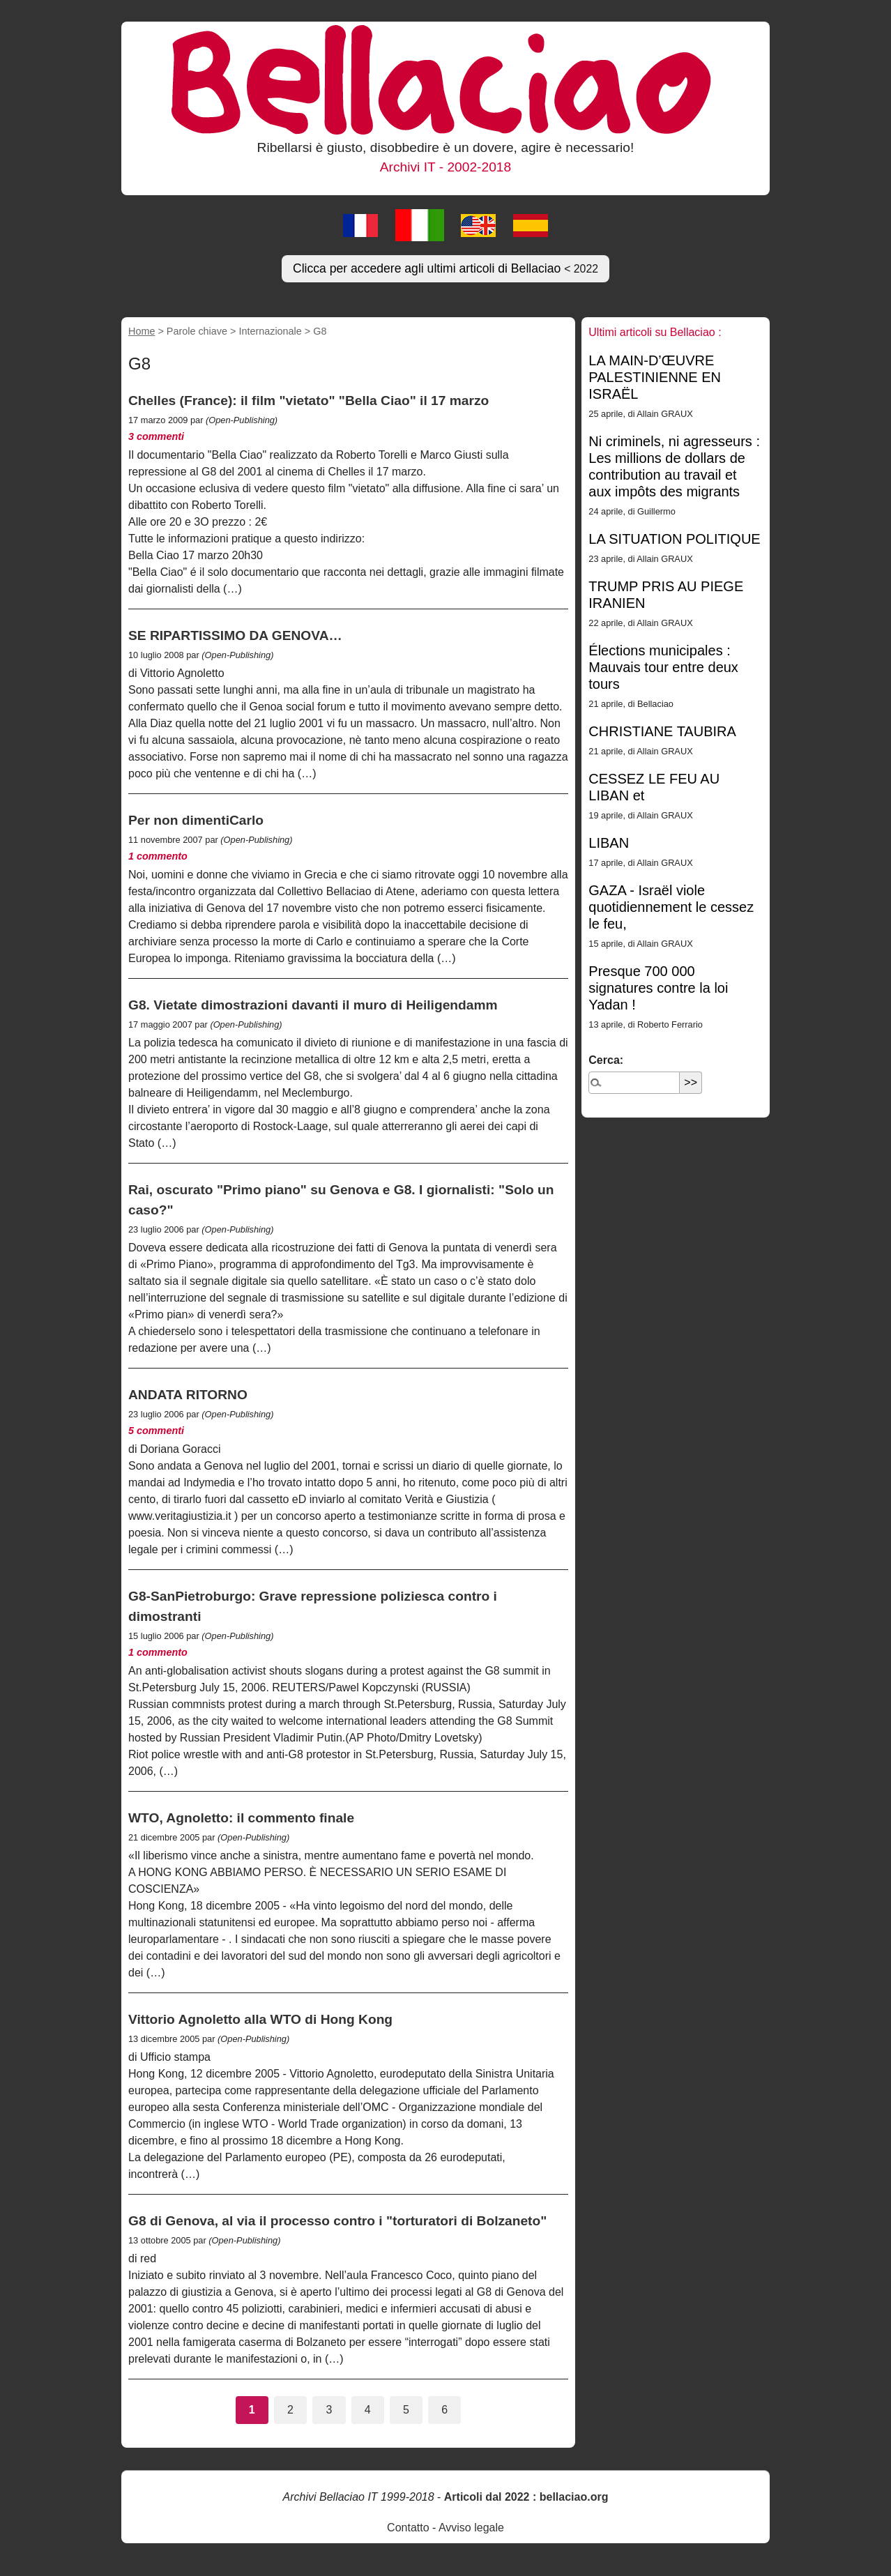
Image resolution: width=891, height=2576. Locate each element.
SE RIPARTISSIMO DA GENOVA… (235, 635)
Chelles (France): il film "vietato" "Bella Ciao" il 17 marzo (308, 400)
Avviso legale (471, 2527)
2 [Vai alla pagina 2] (290, 2410)
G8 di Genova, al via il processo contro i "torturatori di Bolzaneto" (337, 2220)
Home (141, 331)
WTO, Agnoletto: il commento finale (241, 1818)
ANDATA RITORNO (187, 1394)
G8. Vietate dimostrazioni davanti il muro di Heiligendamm (313, 1005)
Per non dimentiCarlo (196, 820)
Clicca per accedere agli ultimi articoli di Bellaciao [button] (445, 268)
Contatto (408, 2527)
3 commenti (156, 436)
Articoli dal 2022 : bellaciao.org (526, 2497)
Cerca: (605, 1060)
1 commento (158, 856)
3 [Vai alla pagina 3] (329, 2410)
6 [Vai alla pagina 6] (444, 2410)
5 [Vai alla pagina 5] (406, 2410)
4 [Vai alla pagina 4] (368, 2410)
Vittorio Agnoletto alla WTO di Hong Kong (260, 2019)
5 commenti (156, 1430)
